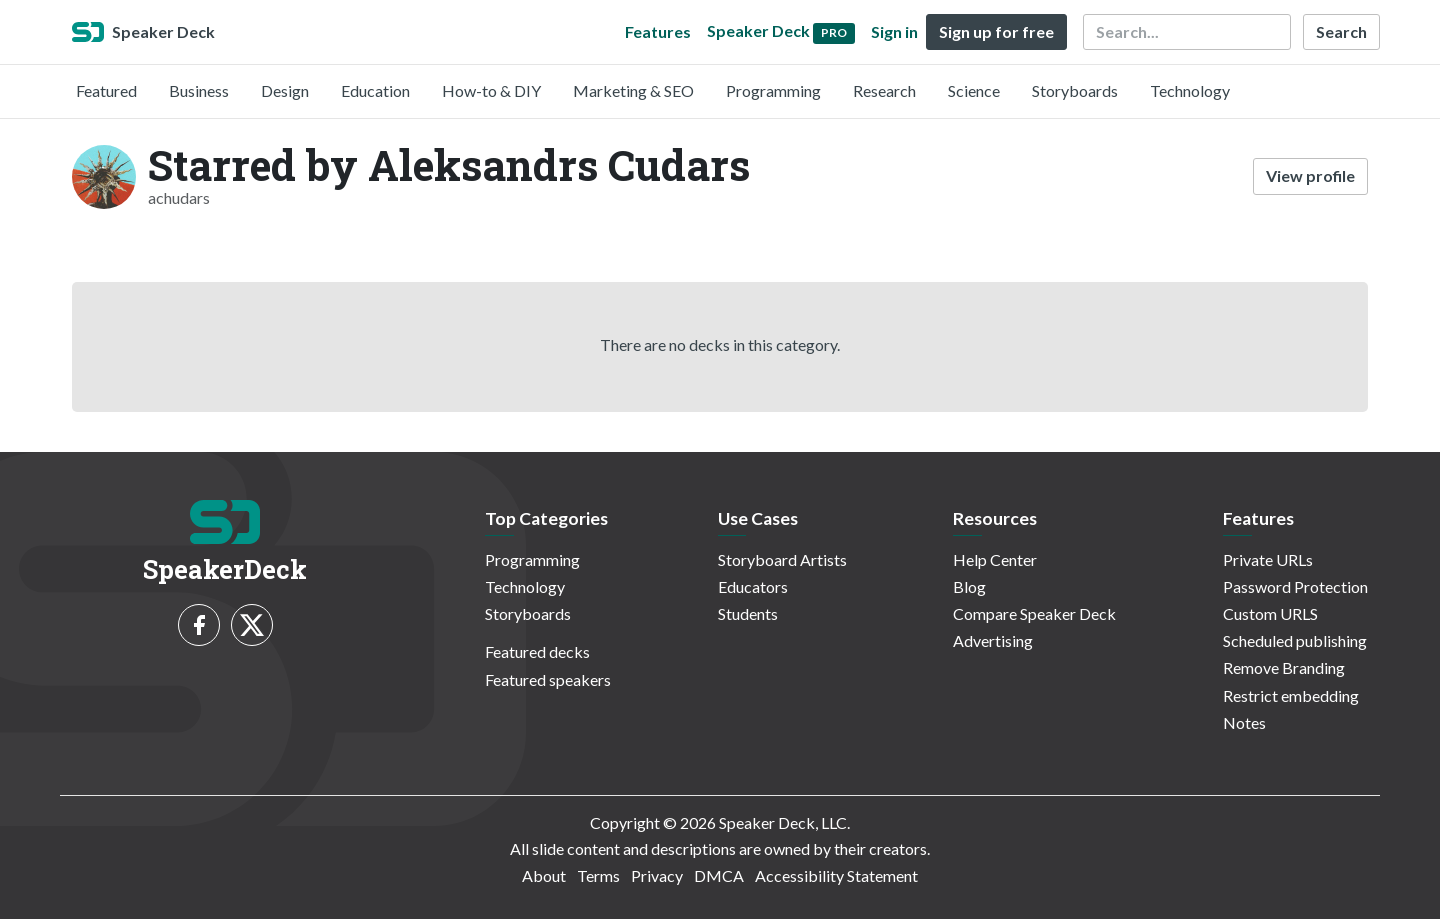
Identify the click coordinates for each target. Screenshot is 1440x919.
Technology (1190, 90)
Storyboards (1075, 90)
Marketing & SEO (633, 90)
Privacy (657, 875)
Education (375, 90)
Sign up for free (996, 31)
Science (974, 90)
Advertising (993, 640)
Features (658, 31)
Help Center (995, 559)
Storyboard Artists (782, 559)
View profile (1310, 175)
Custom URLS (1270, 613)
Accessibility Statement (836, 875)
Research (884, 90)
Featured (106, 90)
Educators (753, 586)
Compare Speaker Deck (1034, 613)
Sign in (894, 31)
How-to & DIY (491, 90)
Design (285, 90)
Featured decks (537, 651)
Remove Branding (1284, 667)
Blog (969, 586)
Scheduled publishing (1295, 640)
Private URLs (1268, 559)
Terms (598, 875)
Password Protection (1295, 586)
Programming (773, 90)
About (544, 875)
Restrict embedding (1291, 695)
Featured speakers (548, 679)
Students (748, 613)
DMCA (719, 875)
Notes (1244, 722)
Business (199, 90)
